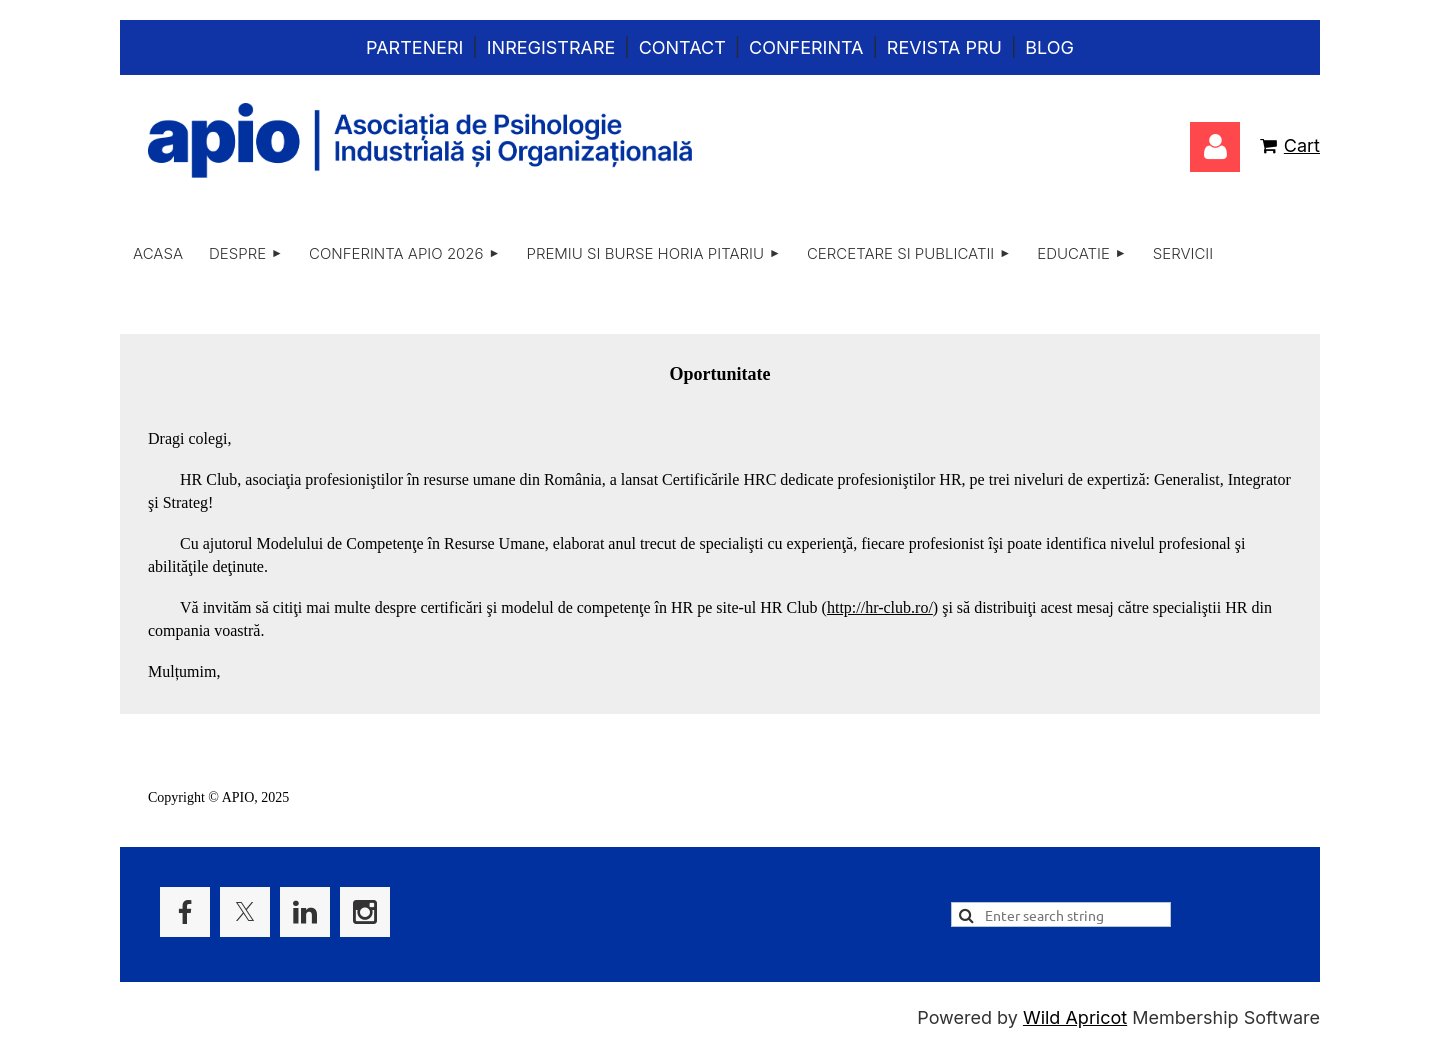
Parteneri (414, 47)
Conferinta (806, 47)
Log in (1215, 147)
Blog (1049, 47)
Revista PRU (944, 47)
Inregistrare (551, 47)
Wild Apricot (1075, 1017)
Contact (682, 47)
